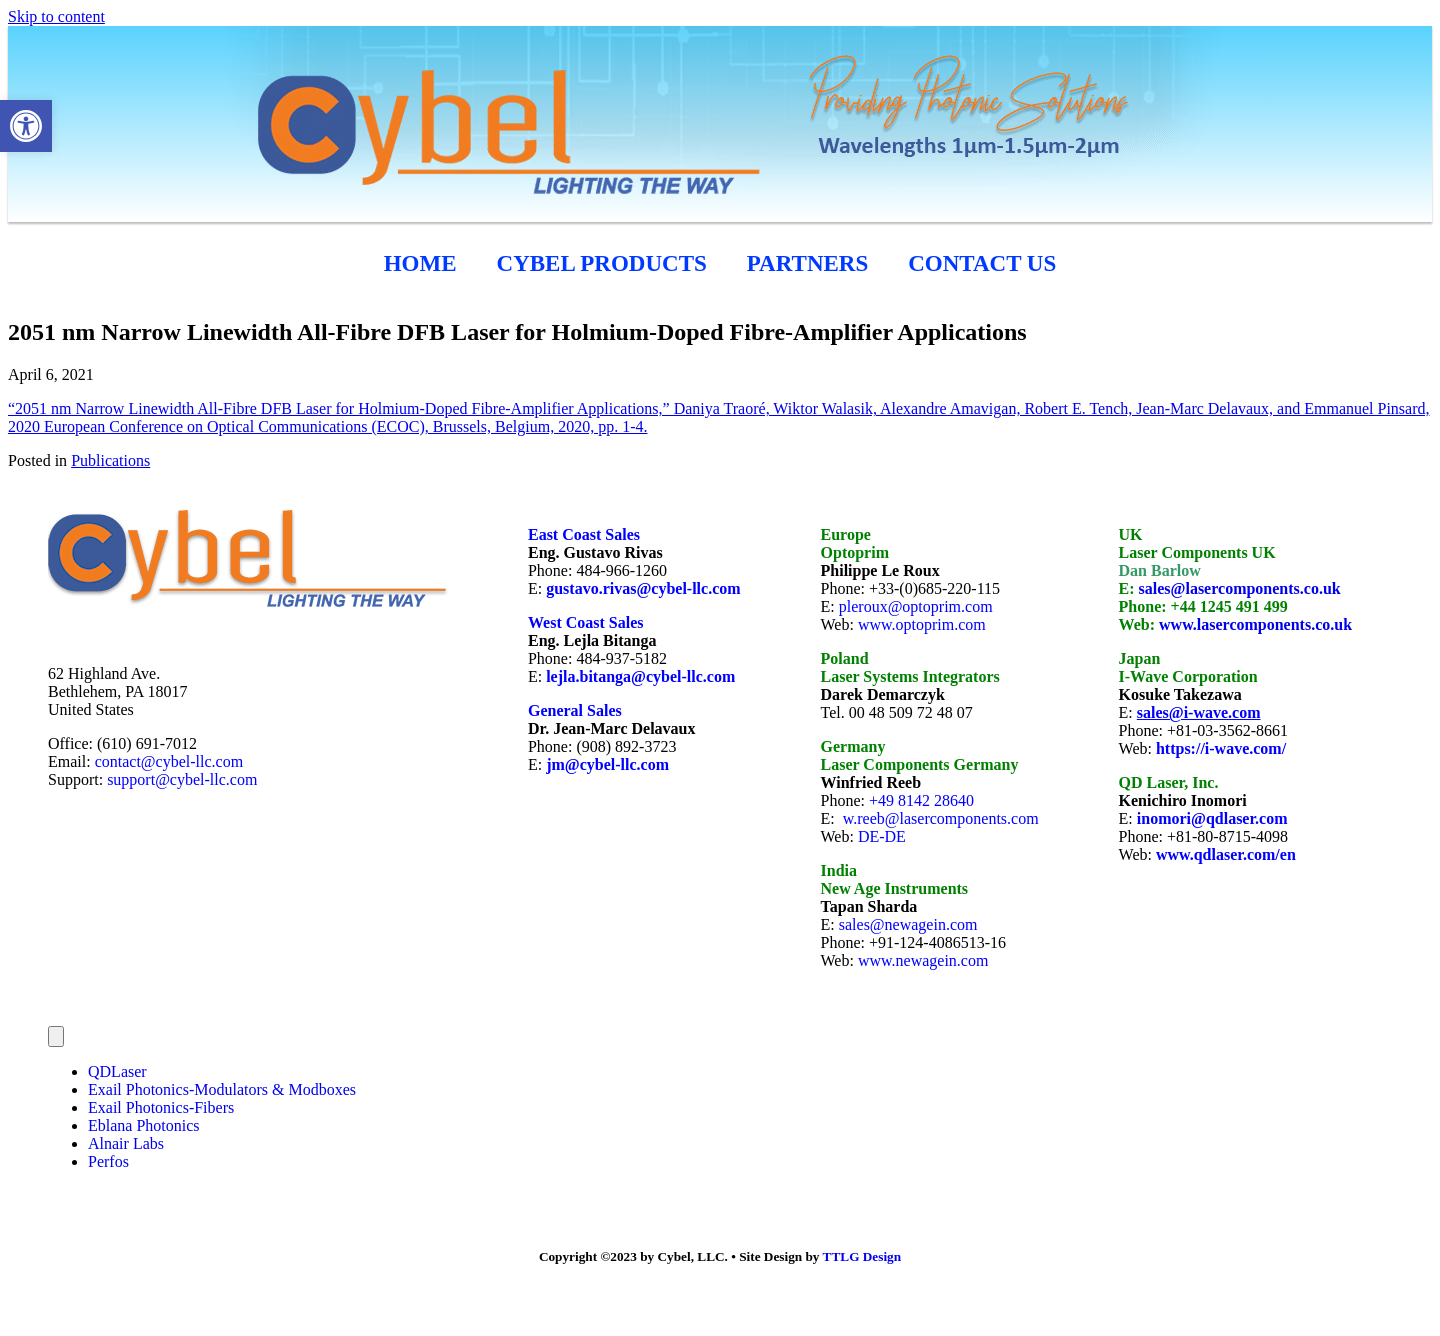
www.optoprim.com (922, 624)
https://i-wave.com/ (1221, 748)
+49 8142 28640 (921, 800)
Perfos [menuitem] (108, 1161)
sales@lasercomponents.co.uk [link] (1240, 588)
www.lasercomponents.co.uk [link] (1255, 624)
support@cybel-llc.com (182, 779)
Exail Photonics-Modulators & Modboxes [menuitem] (222, 1089)
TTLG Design (862, 1256)
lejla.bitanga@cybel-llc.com (640, 676)
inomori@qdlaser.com (1212, 818)
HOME (420, 263)
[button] (26, 126)
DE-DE (882, 836)
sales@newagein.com (908, 924)
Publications (110, 460)
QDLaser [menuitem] (117, 1071)
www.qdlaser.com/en (1226, 854)
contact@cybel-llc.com (169, 761)
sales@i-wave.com (1199, 712)
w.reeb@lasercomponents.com (941, 818)
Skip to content (56, 16)
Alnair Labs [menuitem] (126, 1143)
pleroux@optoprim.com (916, 606)
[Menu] (56, 1036)
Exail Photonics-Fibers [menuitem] (161, 1107)
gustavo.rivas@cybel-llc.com (643, 588)
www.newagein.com (923, 960)
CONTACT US (982, 263)
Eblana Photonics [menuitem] (144, 1125)
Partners (807, 263)
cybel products (602, 263)
